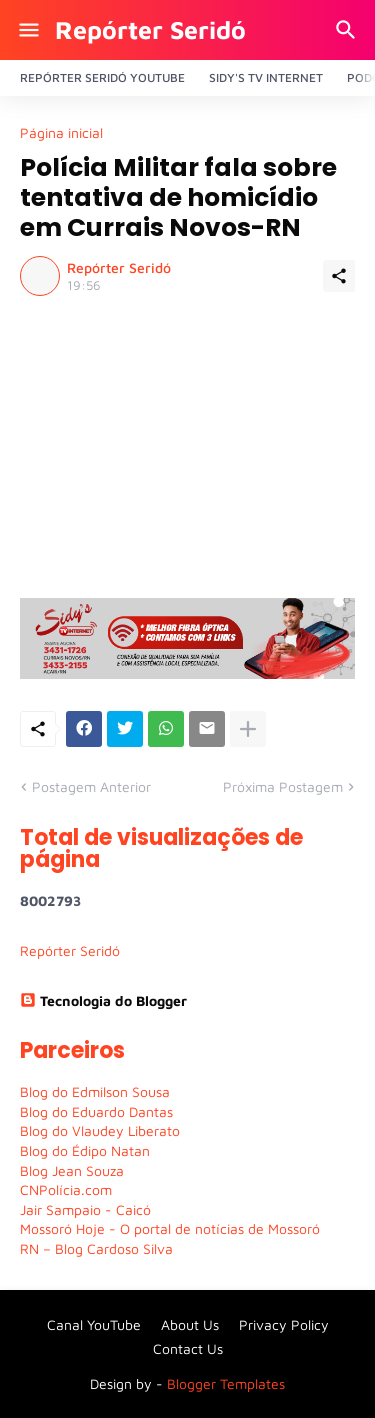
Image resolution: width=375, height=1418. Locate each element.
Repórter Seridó (150, 29)
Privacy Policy (284, 1324)
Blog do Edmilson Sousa (95, 1091)
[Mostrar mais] (248, 729)
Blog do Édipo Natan (85, 1150)
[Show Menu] (27, 30)
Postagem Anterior (91, 786)
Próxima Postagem (283, 786)
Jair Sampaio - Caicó (85, 1209)
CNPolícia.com (66, 1189)
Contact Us (188, 1348)
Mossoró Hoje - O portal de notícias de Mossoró (170, 1228)
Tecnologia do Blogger (103, 1000)
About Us (190, 1324)
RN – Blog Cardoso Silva (96, 1248)
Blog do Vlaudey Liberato (100, 1130)
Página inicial (61, 133)
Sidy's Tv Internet (266, 77)
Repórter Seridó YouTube (102, 77)
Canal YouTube (94, 1324)
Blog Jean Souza (72, 1170)
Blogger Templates (226, 1383)
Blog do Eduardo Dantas (96, 1111)
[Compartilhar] (339, 276)
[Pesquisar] (348, 30)
